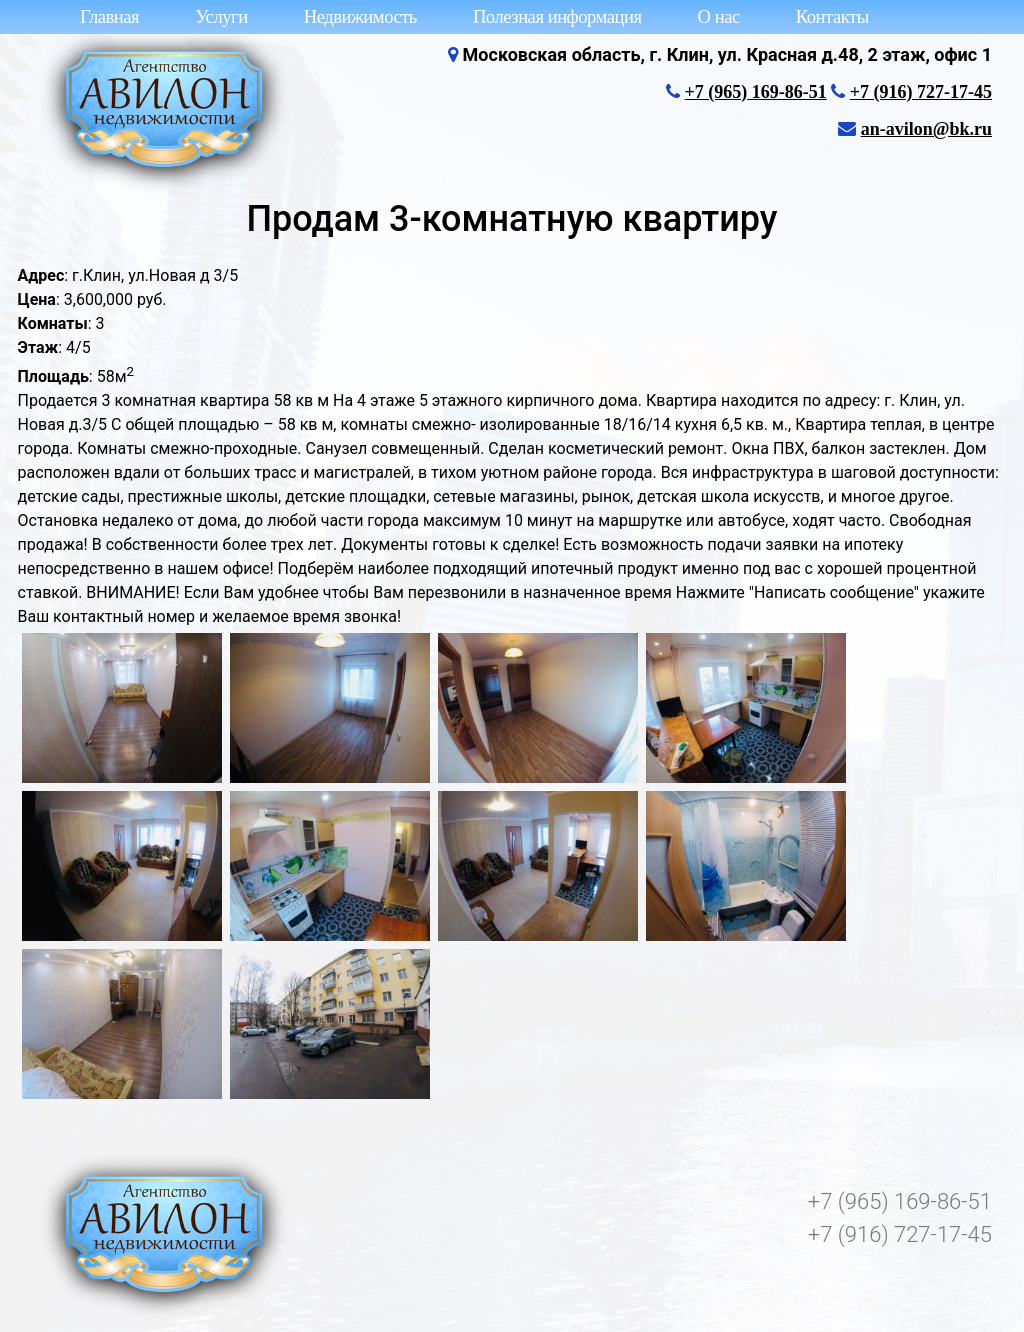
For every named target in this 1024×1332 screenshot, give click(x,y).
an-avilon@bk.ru (926, 129)
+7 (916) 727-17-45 (921, 92)
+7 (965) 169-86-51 (756, 92)
